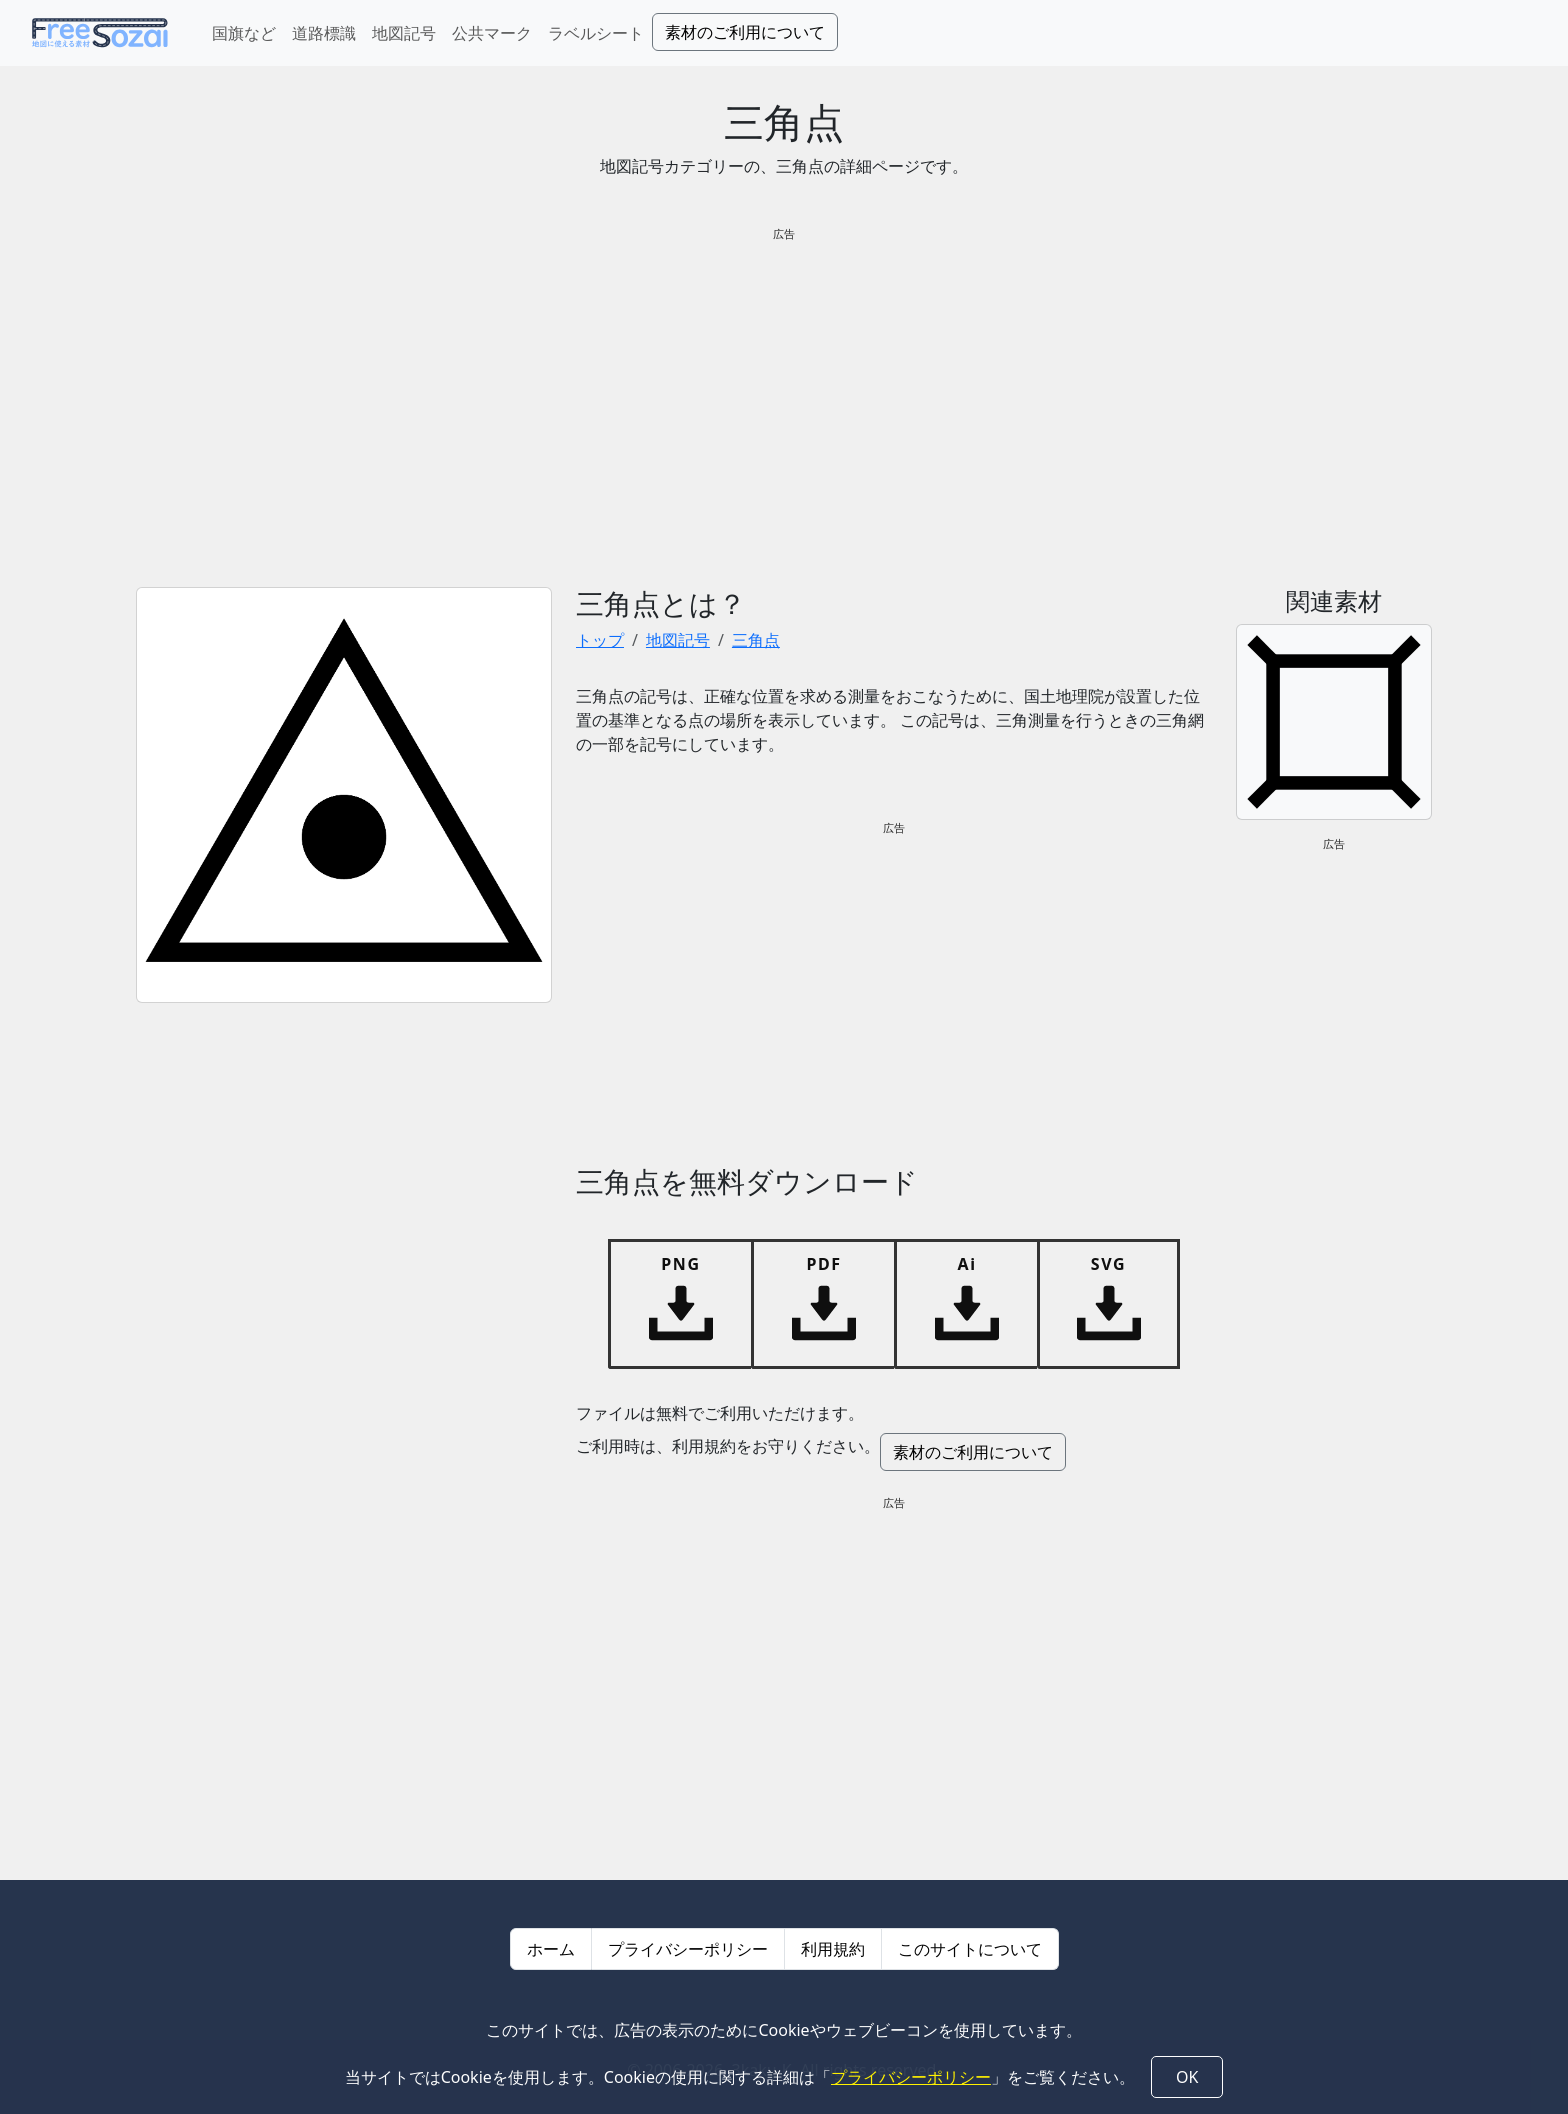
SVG (1108, 1264)
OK (1187, 2077)
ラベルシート (596, 33)
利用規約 (833, 1949)
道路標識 (324, 33)
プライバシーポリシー (688, 1949)
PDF (823, 1264)
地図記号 (404, 33)
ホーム (551, 1949)
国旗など (244, 33)
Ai (966, 1264)
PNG (680, 1264)
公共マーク (492, 33)
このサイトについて (970, 1949)
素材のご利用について (745, 32)
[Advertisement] (784, 399)
